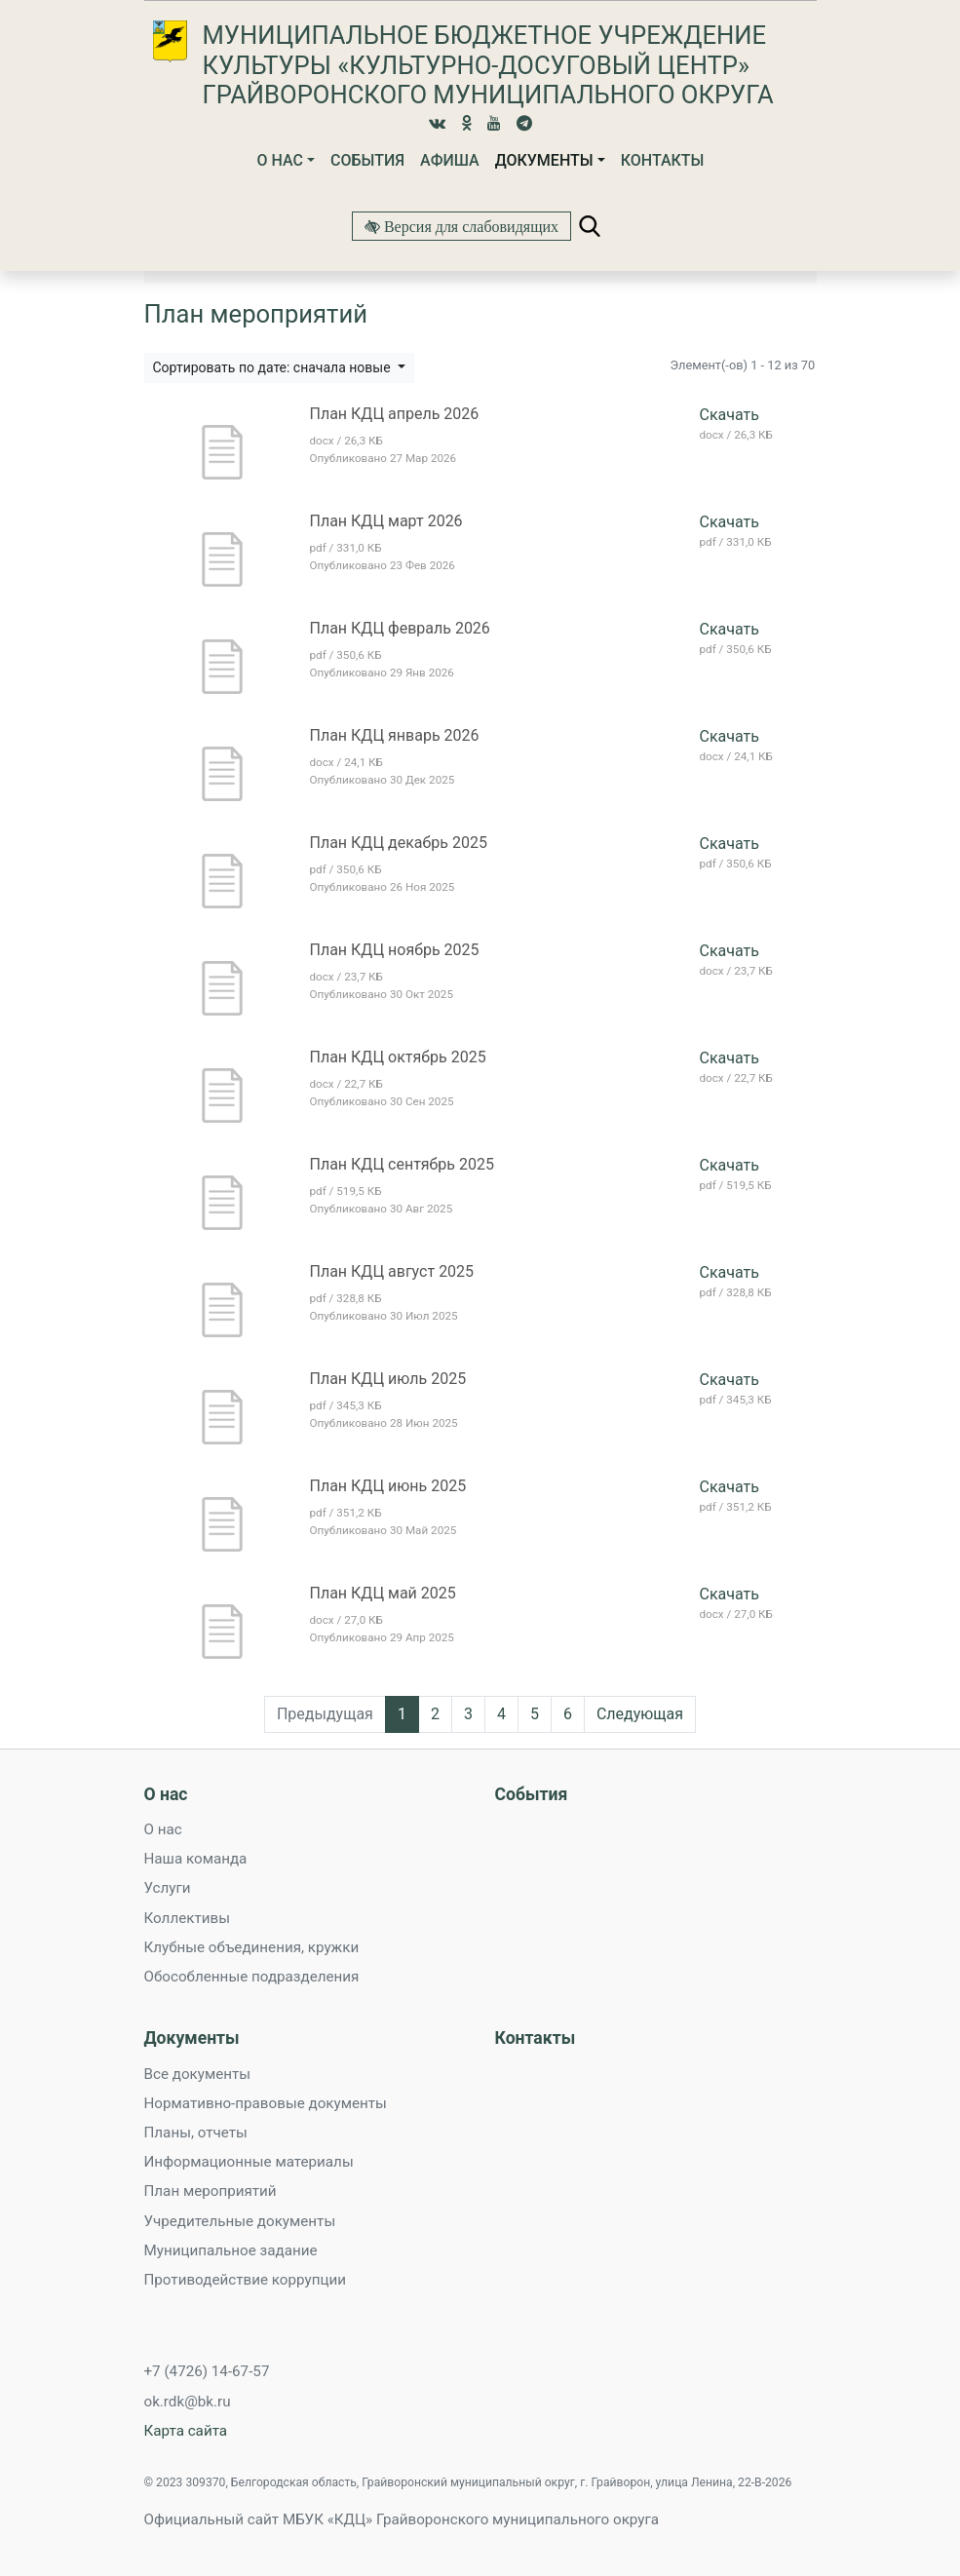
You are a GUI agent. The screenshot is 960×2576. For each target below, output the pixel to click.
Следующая (639, 1714)
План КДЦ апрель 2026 (395, 413)
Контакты (663, 160)
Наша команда (196, 1858)
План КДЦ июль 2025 (388, 1378)
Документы (544, 160)
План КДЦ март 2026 (386, 521)
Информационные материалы (249, 2162)
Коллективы (187, 1918)
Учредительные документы (240, 2221)
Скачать (729, 414)
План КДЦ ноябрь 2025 (395, 950)
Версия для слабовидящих (469, 226)
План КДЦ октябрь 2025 (398, 1057)
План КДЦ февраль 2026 (400, 628)
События (367, 160)
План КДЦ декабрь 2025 (398, 842)
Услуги (167, 1888)
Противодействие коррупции (245, 2279)
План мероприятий (210, 2191)
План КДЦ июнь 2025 (388, 1486)
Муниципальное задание (231, 2250)
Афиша (450, 160)
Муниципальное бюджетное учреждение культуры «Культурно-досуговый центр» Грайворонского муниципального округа (488, 64)
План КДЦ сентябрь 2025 (402, 1164)
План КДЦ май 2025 (383, 1593)
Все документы (197, 2074)
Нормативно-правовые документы (265, 2103)
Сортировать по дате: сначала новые (274, 367)
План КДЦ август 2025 (392, 1271)
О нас (279, 160)
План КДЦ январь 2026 (395, 735)
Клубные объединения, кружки (252, 1947)
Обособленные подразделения (252, 1976)
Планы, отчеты (196, 2132)
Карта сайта (186, 2431)
